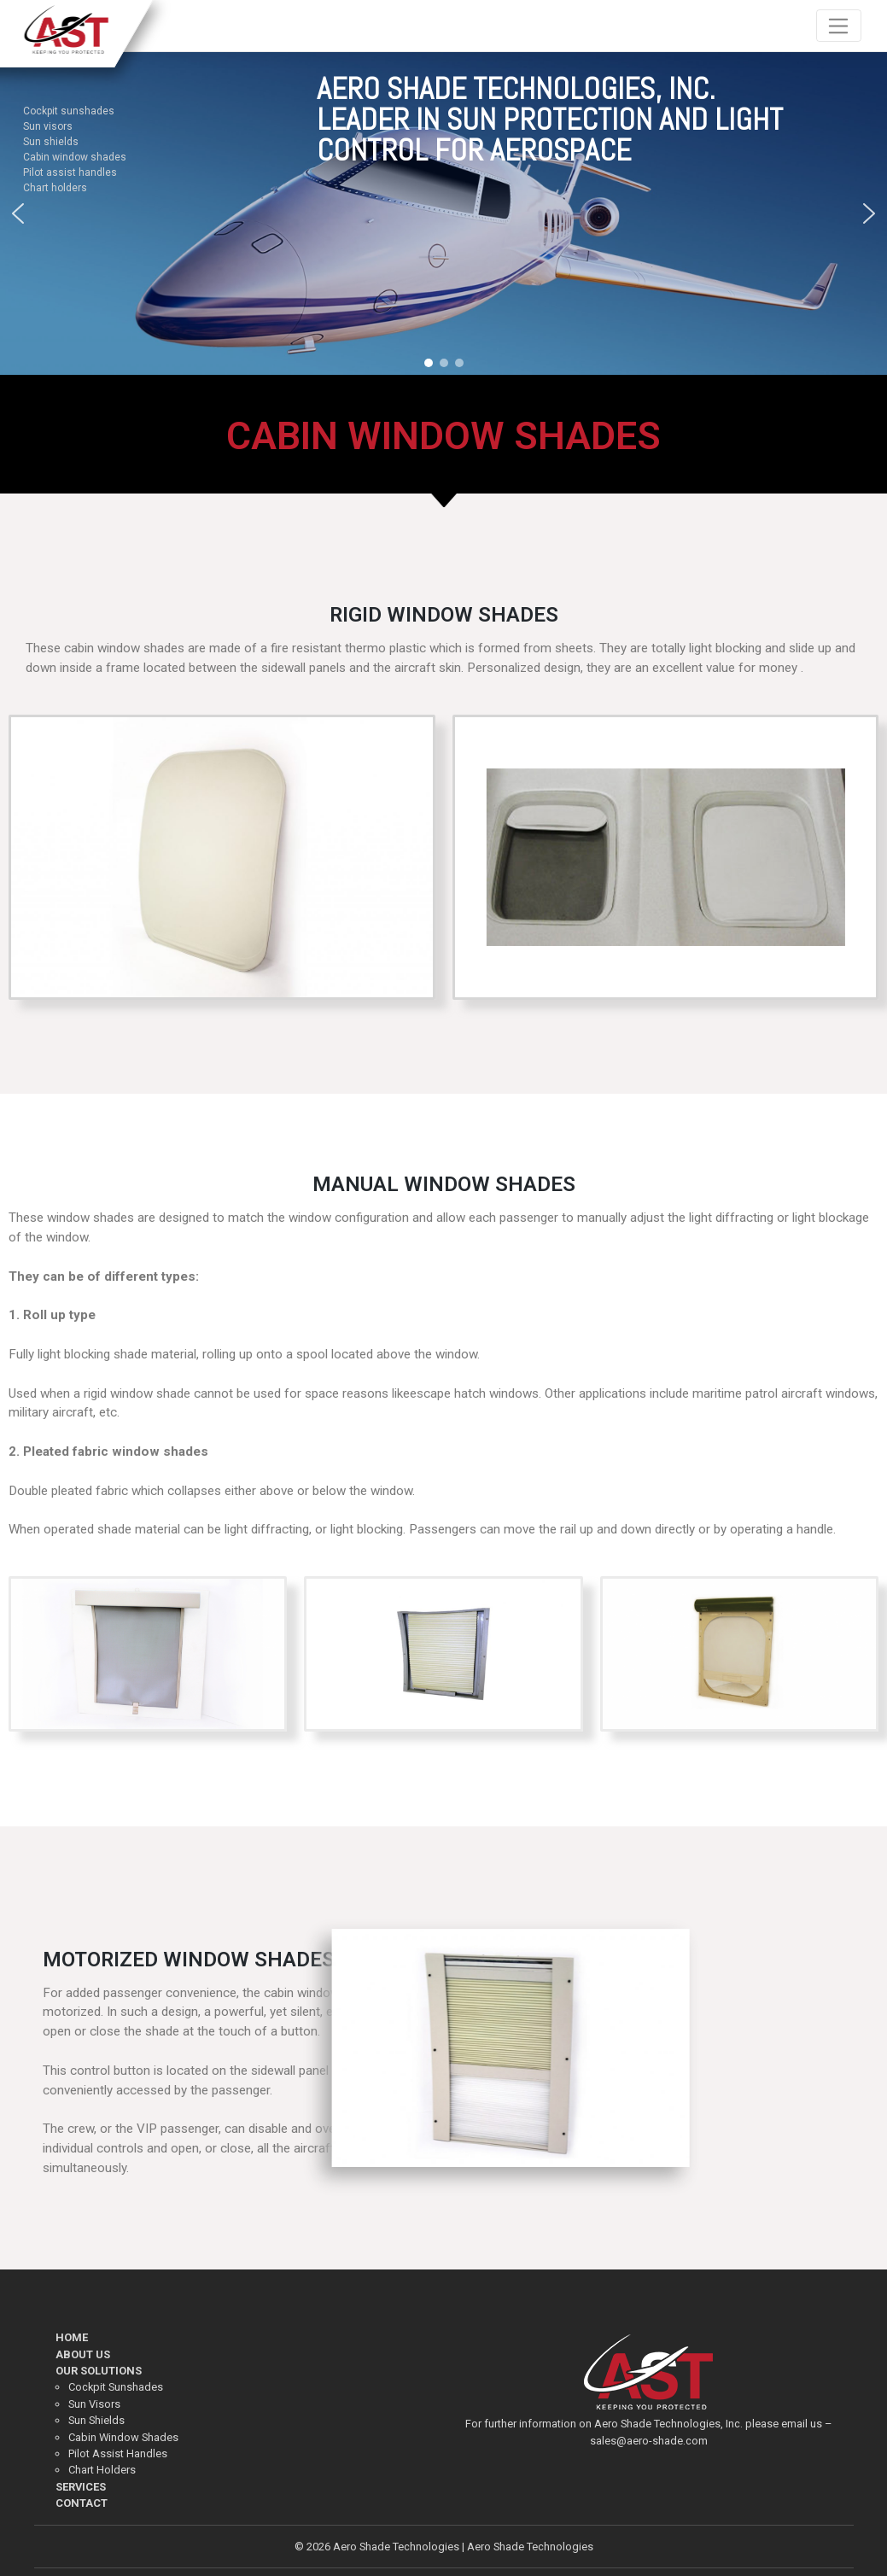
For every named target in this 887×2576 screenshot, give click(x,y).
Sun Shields (96, 2420)
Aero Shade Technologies (396, 2546)
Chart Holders (102, 2469)
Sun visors (48, 125)
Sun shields (51, 141)
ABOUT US (82, 2354)
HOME (71, 2337)
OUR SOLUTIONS (98, 2370)
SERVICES (80, 2486)
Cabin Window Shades (123, 2437)
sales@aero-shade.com (649, 2440)
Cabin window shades (74, 156)
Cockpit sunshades (68, 110)
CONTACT (81, 2503)
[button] (18, 213)
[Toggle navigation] (838, 25)
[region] (443, 214)
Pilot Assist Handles (117, 2453)
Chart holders (55, 187)
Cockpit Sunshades (115, 2386)
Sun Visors (94, 2404)
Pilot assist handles (70, 172)
